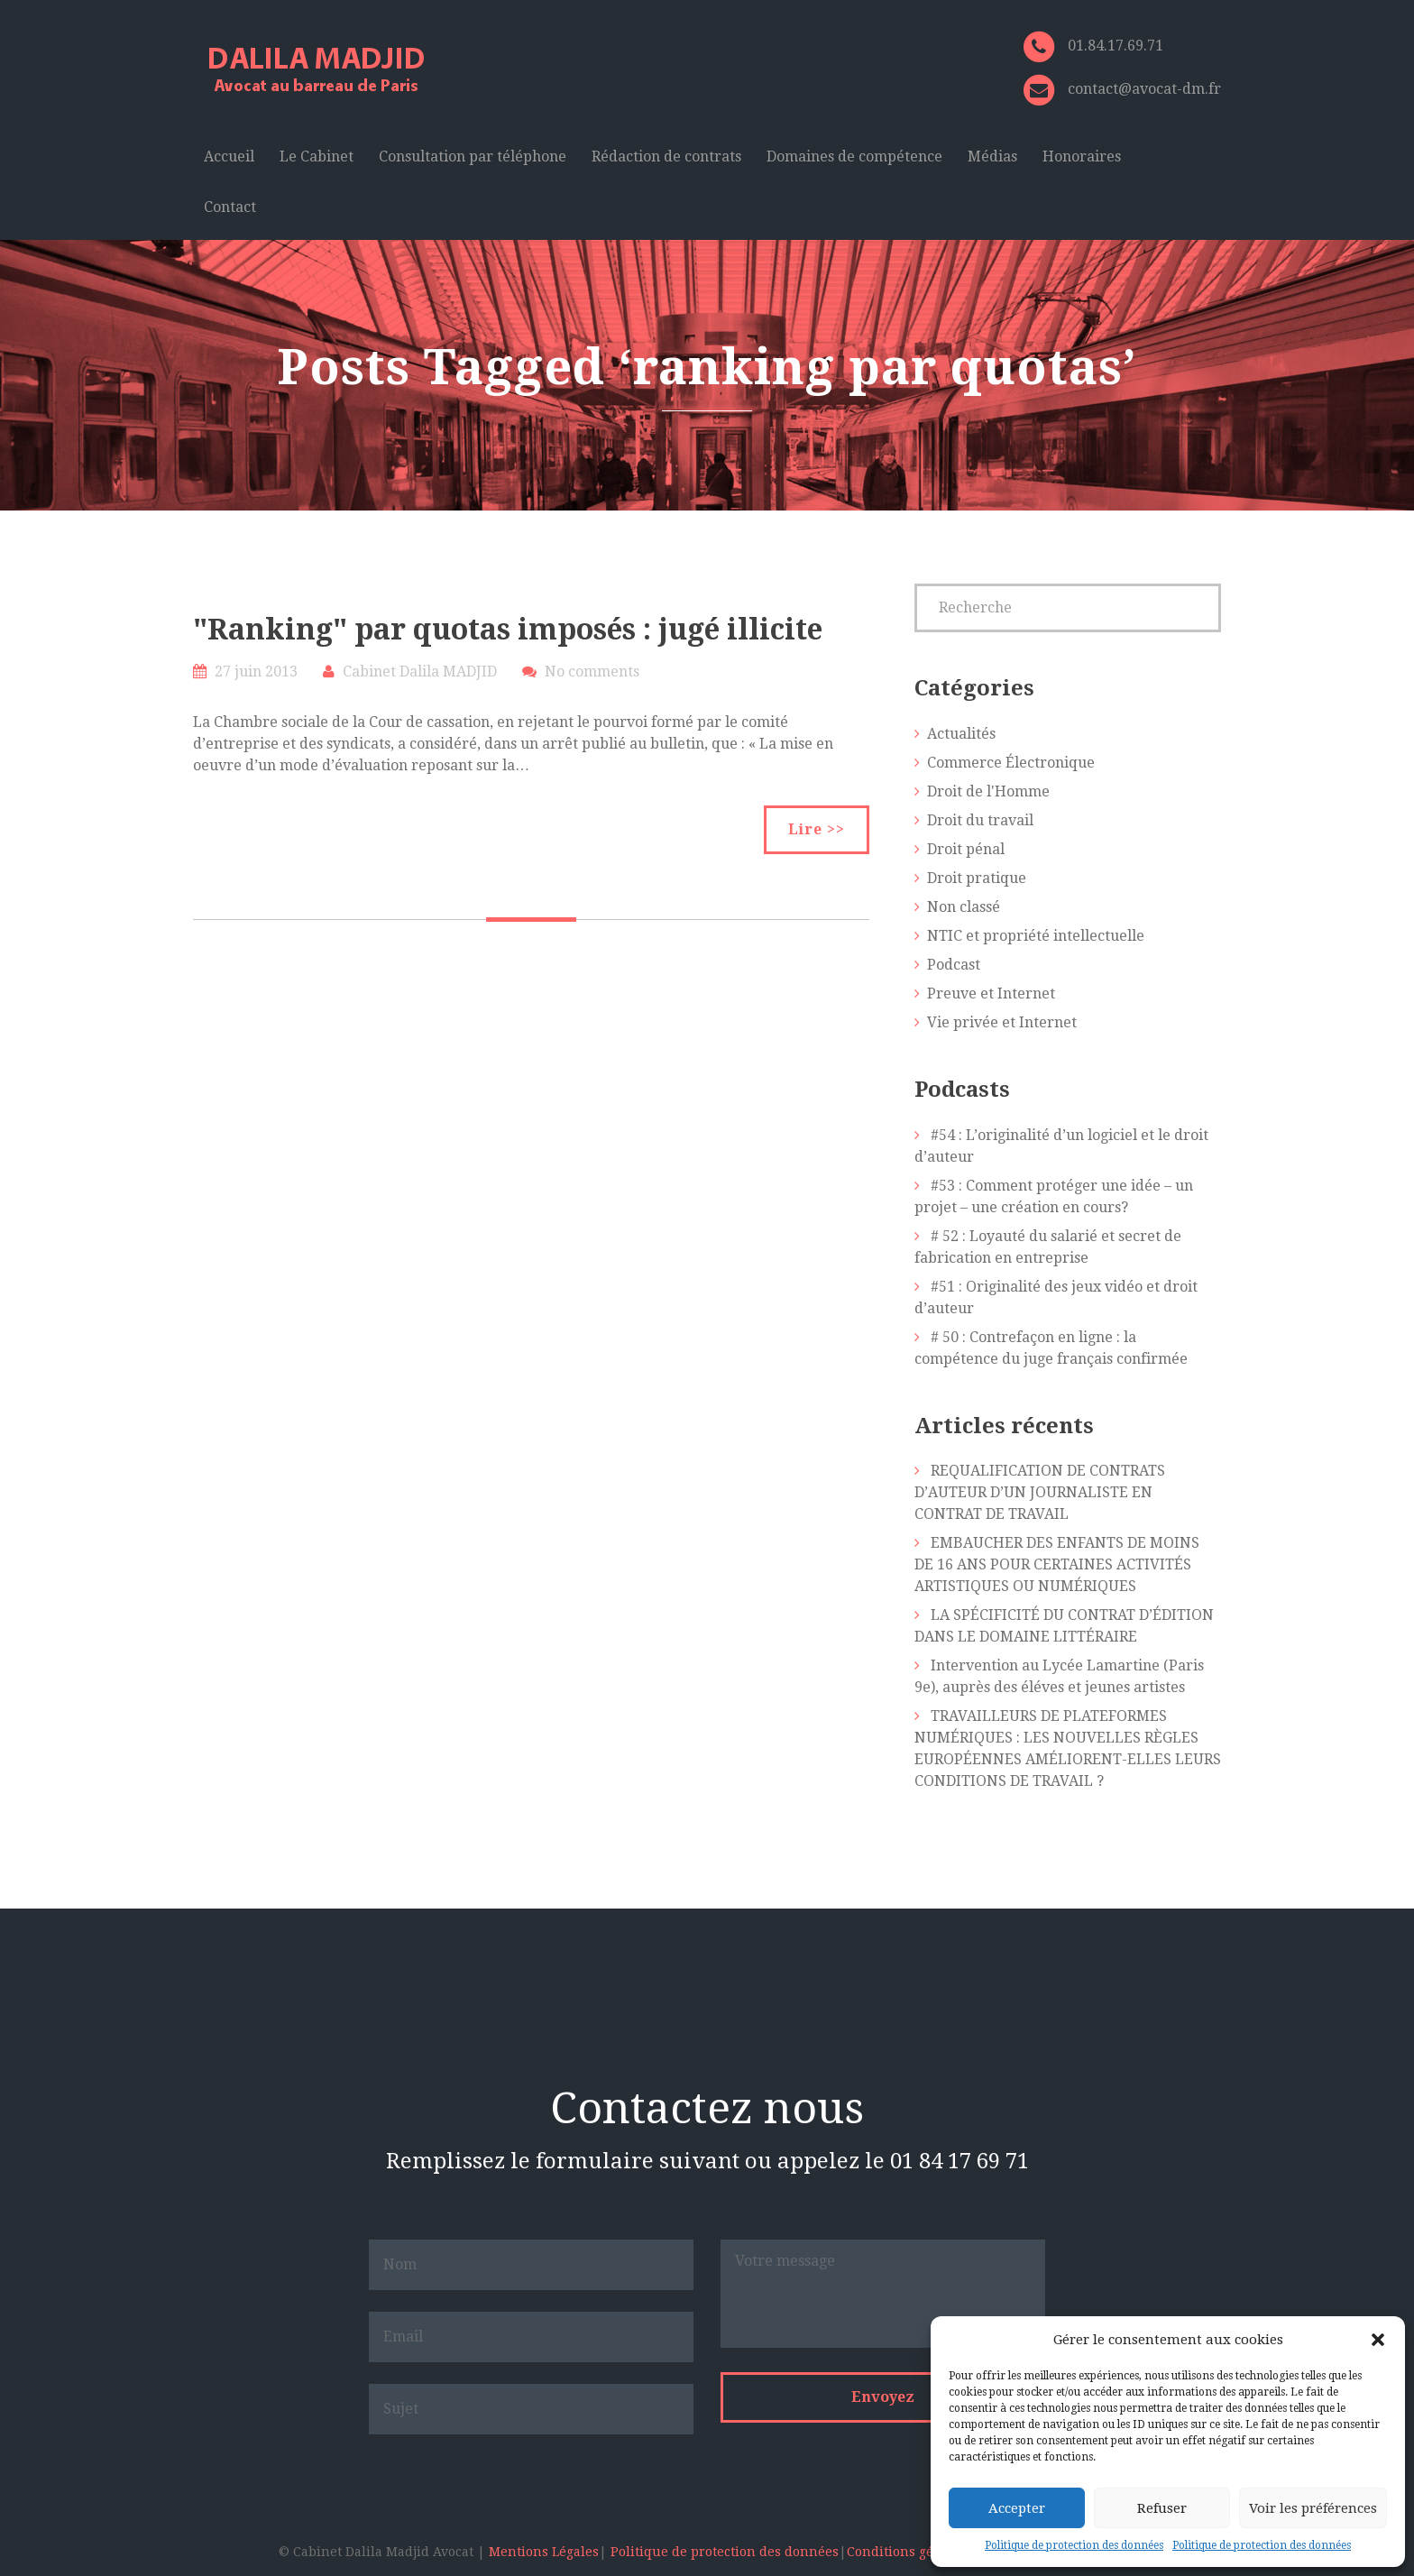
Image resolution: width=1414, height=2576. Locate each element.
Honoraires (1081, 156)
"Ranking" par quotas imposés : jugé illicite (507, 629)
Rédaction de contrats (666, 156)
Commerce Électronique (1011, 762)
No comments (592, 671)
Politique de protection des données (1074, 2545)
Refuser (1162, 2508)
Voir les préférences (1313, 2508)
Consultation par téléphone (472, 156)
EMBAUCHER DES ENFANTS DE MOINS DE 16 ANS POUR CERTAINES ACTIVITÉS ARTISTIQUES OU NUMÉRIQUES (1056, 1564)
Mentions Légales (544, 2551)
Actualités (961, 733)
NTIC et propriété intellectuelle (1035, 935)
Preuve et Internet (991, 993)
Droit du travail (980, 820)
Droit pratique (976, 878)
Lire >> (816, 829)
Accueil (229, 156)
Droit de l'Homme (988, 791)
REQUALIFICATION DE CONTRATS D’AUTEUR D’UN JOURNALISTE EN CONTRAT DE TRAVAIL (1039, 1492)
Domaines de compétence (854, 156)
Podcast (953, 964)
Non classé (963, 906)
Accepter (1016, 2508)
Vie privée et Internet (1002, 1022)
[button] (1378, 2340)
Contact (230, 207)
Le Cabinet (317, 156)
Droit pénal (966, 849)
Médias (992, 156)
